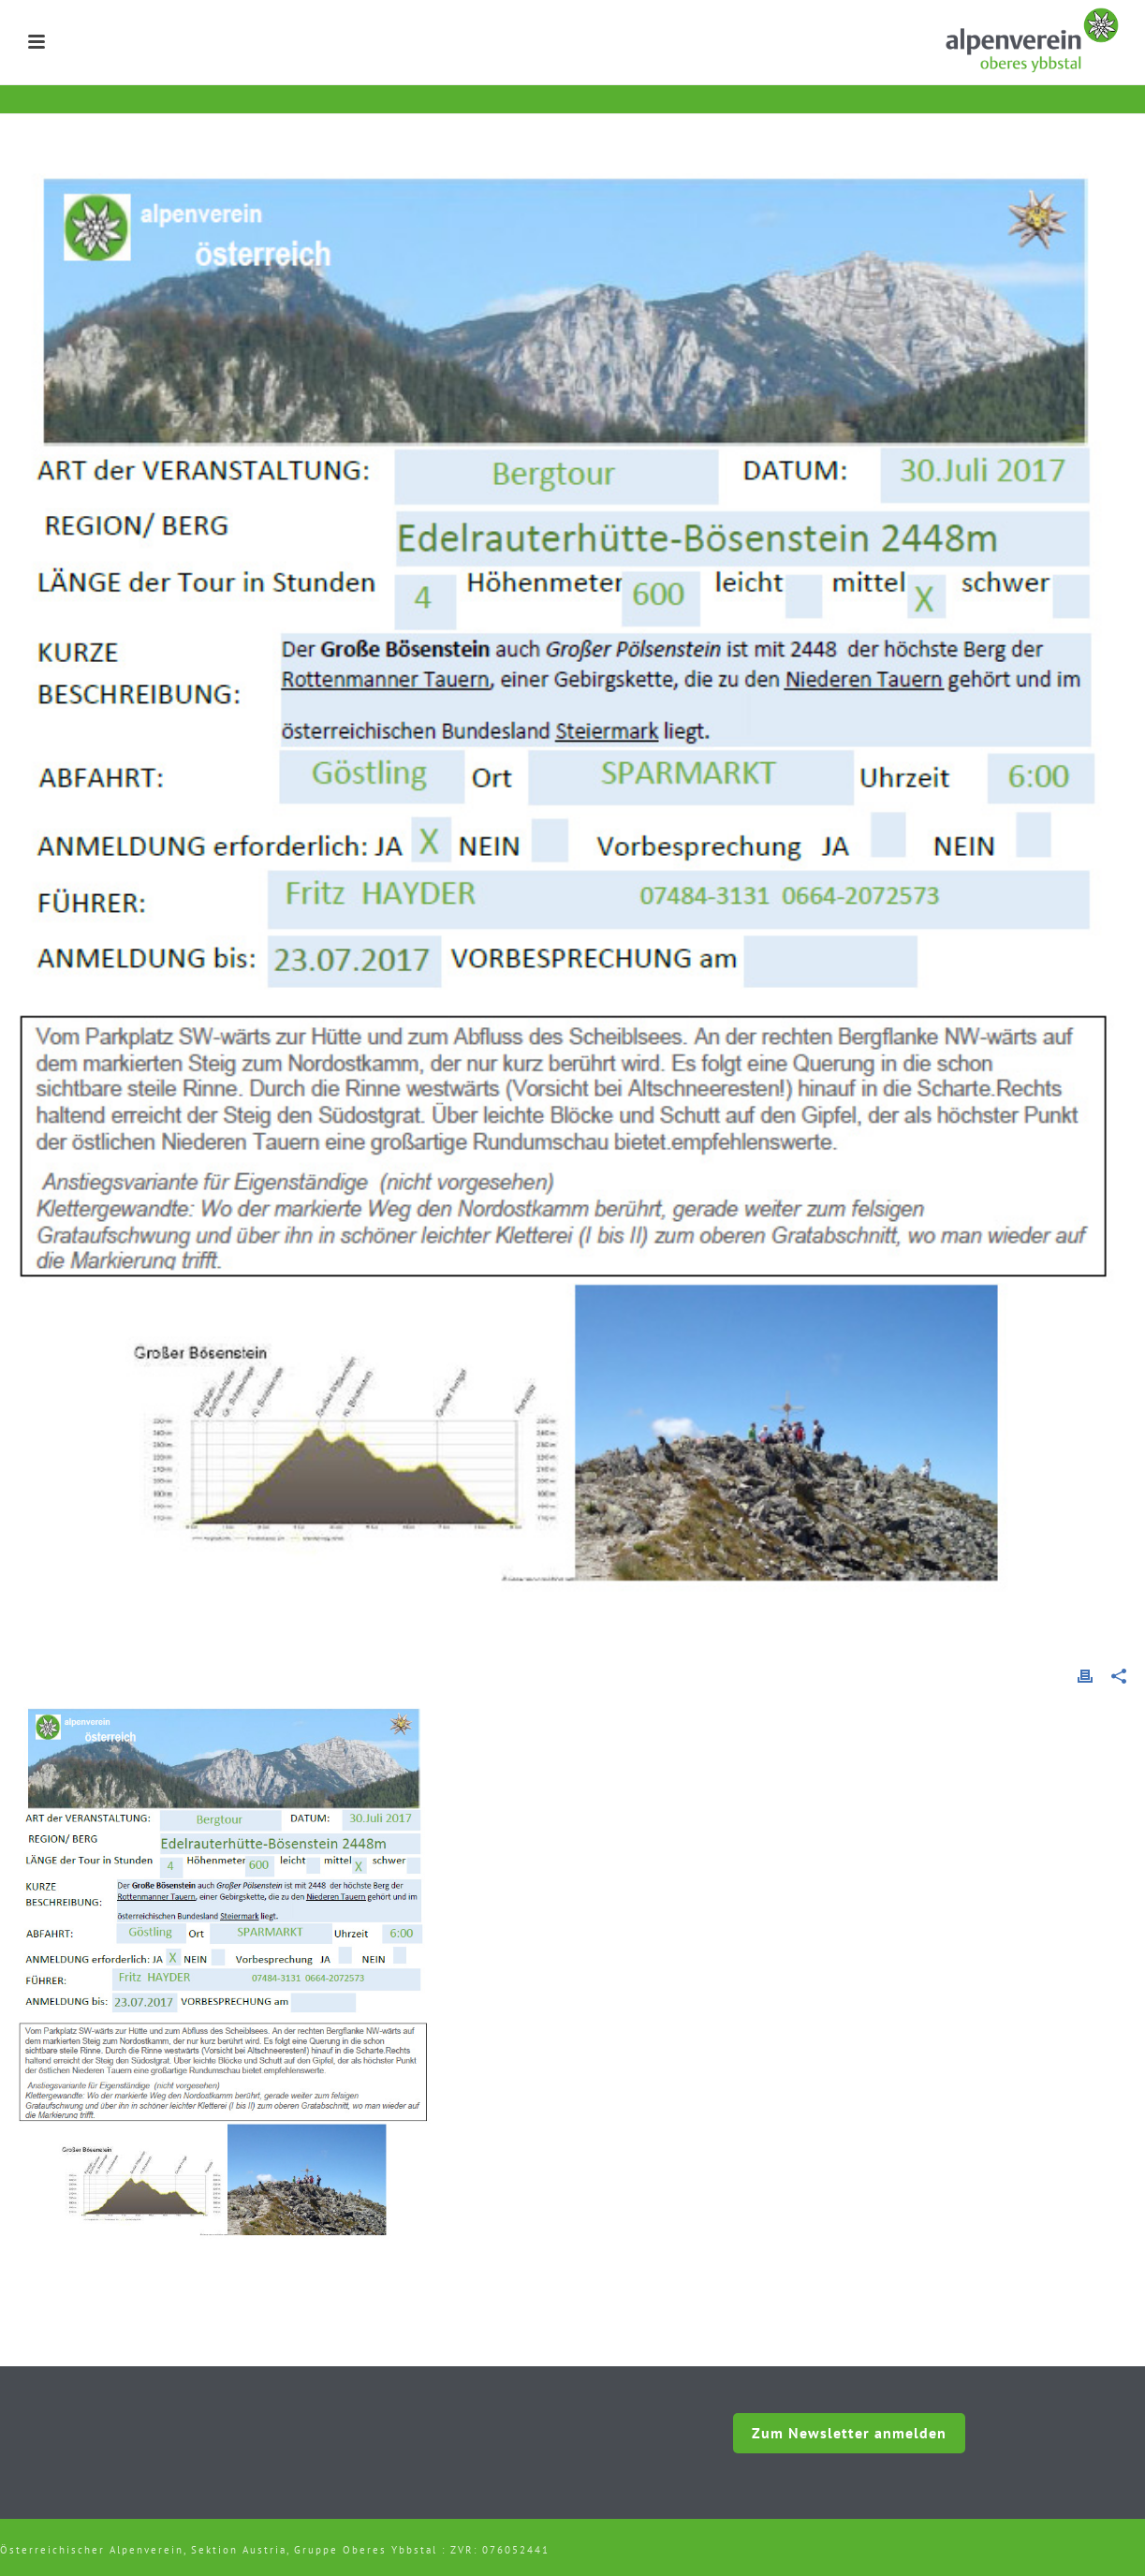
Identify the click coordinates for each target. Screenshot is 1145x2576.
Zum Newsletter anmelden (849, 2432)
